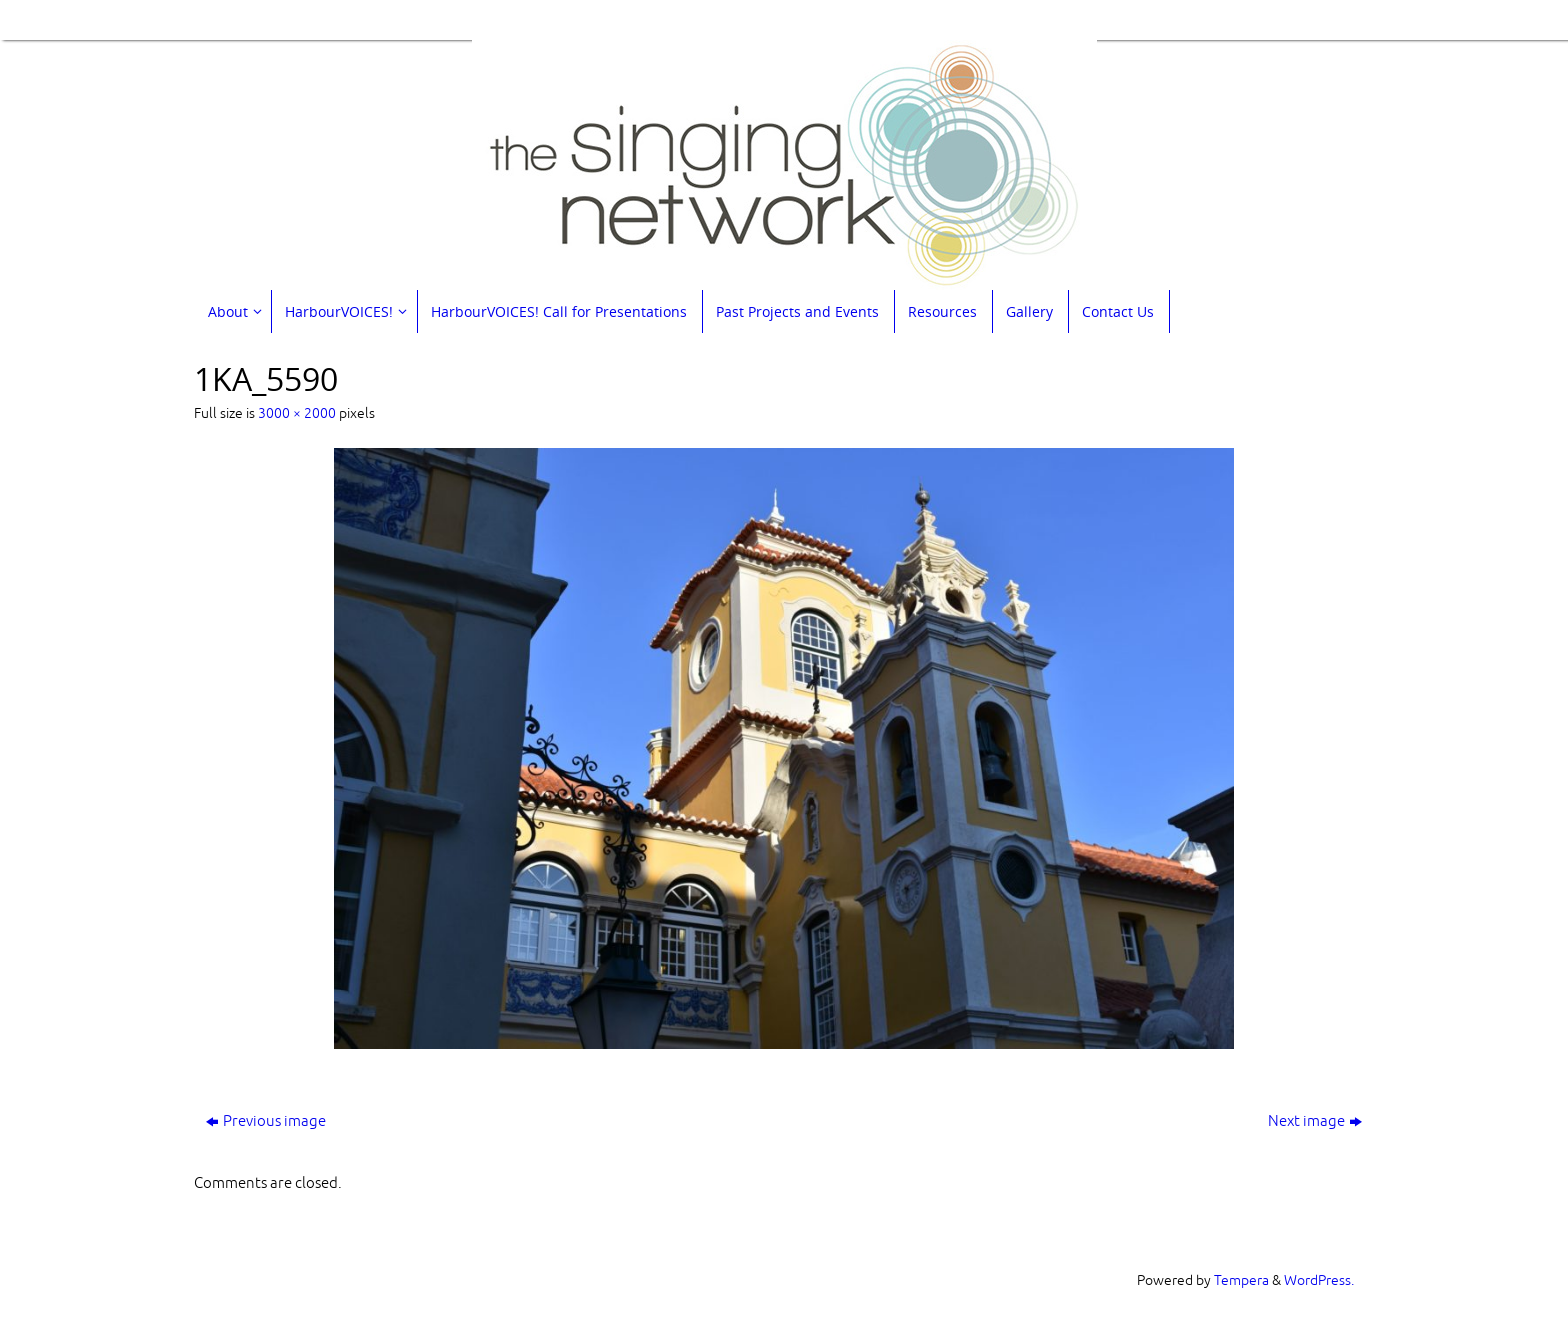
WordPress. (1319, 1280)
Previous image (266, 1121)
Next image (1315, 1121)
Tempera (1241, 1280)
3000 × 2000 (297, 413)
